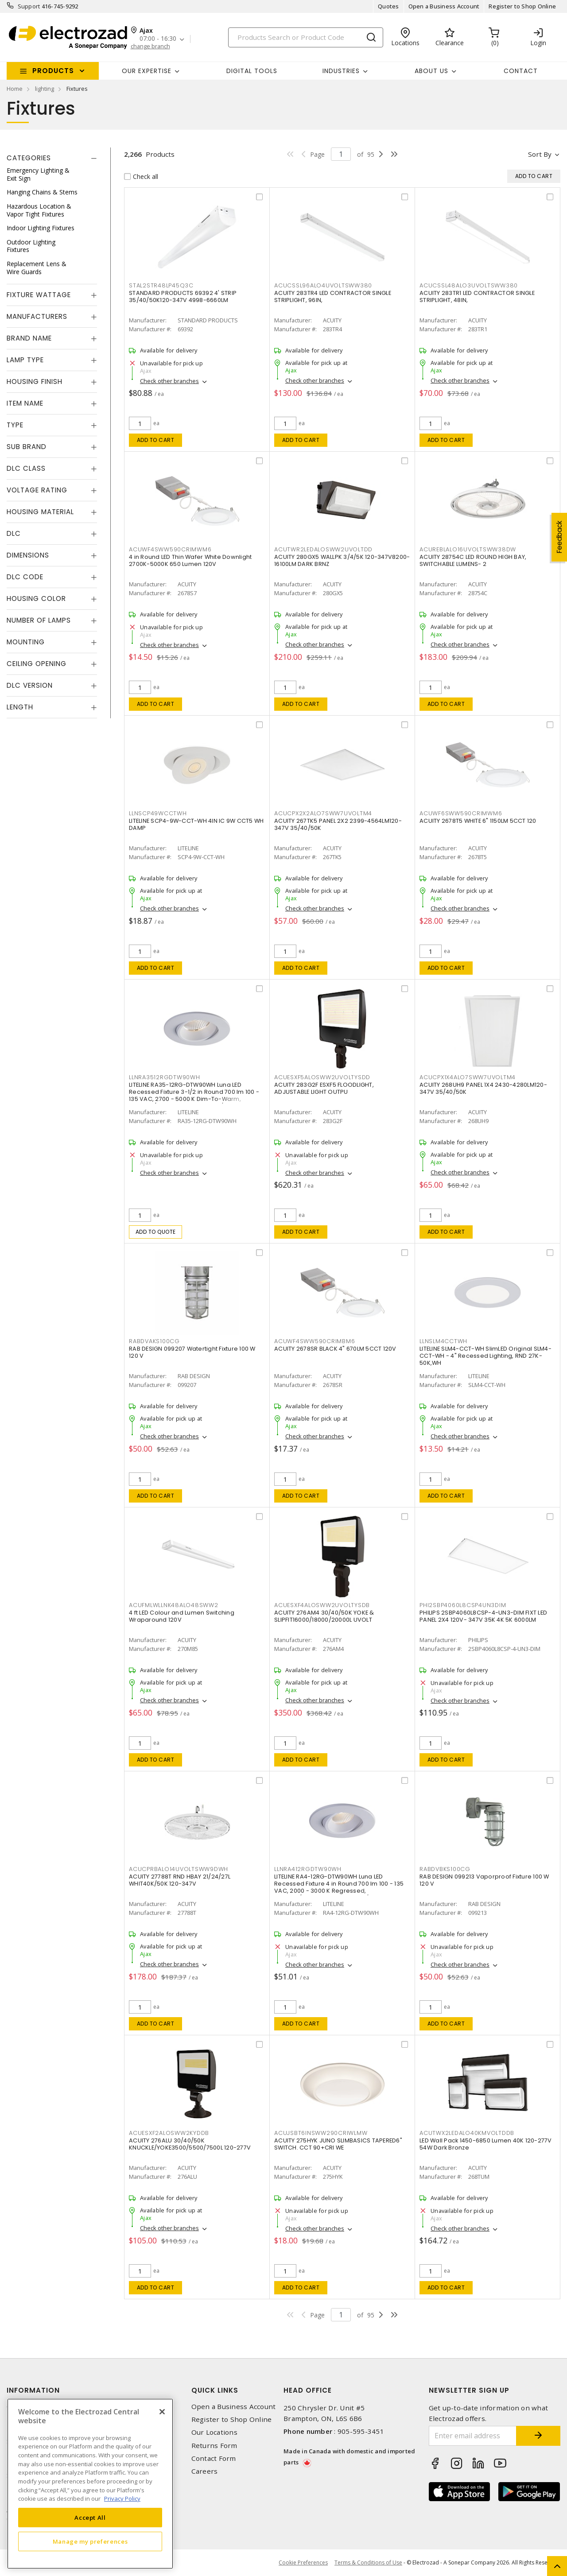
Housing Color (36, 598)
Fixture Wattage (39, 294)
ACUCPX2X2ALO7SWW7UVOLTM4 (323, 813)
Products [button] (53, 70)
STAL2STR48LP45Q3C (161, 285)
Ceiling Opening (36, 663)
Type (15, 425)
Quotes (388, 6)
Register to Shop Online (522, 6)
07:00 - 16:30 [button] (158, 39)
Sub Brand (27, 446)
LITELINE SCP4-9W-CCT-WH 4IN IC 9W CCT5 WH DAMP (196, 824)
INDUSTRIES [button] (341, 70)
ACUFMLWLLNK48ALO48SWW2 (173, 1605)
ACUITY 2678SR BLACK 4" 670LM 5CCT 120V (335, 1348)
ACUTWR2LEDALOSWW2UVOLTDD (323, 549)
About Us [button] (431, 70)
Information (33, 2390)
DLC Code (25, 576)
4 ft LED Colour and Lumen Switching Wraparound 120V (181, 1616)
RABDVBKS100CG (444, 1869)
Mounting (26, 642)
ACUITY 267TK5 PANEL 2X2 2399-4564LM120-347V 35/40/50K (338, 824)
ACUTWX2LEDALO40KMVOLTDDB (466, 2133)
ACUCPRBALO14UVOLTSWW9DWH (178, 1869)
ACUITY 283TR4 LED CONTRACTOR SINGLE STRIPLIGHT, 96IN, (332, 296)
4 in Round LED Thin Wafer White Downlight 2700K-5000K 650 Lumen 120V (190, 560)
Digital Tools (251, 70)
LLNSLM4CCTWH (443, 1341)
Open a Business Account (444, 6)
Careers (204, 2471)
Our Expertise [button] (146, 70)
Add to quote (156, 1232)
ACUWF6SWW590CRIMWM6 (460, 813)
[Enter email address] (473, 2436)
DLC (14, 533)
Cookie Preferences (303, 2562)
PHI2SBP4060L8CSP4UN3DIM (462, 1605)
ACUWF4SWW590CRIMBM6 (314, 1341)
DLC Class (26, 468)
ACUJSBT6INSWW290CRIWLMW (320, 2133)
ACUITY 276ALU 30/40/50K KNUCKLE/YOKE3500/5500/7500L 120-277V (190, 2144)
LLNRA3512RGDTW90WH (164, 1077)
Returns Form (214, 2445)
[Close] (162, 2411)
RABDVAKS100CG (154, 1341)
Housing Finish (34, 381)
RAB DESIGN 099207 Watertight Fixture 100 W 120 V (192, 1352)
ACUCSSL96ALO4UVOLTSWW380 (323, 285)
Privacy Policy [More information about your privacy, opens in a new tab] (122, 2498)
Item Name (25, 403)
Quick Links (214, 2390)
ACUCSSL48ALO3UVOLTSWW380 (468, 285)
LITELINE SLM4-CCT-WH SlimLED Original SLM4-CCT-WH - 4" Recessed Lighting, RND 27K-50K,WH (485, 1356)
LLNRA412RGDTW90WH (308, 1869)
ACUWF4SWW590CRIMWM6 (170, 549)
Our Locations (214, 2432)
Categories (29, 158)
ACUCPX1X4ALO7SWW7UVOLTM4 (467, 1077)
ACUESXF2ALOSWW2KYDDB (169, 2133)
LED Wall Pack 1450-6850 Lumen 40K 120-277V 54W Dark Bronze (485, 2144)
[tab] (52, 158)
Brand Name (29, 338)
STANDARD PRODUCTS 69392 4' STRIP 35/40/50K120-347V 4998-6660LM (183, 296)
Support (29, 6)
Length (20, 707)
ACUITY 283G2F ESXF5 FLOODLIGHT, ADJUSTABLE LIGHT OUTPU (324, 1088)
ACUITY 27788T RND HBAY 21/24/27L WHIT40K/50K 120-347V (179, 1880)
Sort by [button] (539, 154)
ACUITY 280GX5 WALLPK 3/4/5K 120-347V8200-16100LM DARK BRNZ (342, 560)
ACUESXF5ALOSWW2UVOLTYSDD (322, 1077)
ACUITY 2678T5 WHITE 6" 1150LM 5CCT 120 (477, 821)
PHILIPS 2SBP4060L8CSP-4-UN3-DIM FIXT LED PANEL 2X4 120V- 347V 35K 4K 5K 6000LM (483, 1616)
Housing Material (40, 511)
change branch (150, 46)
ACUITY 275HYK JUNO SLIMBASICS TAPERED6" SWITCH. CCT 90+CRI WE (338, 2144)
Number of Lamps (39, 620)
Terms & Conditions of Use (368, 2562)
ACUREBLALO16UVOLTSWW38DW (467, 549)
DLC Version (30, 685)
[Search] (305, 37)
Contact (521, 70)
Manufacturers (37, 316)
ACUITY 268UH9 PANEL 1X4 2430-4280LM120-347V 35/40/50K (483, 1088)
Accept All (90, 2518)
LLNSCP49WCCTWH (158, 813)
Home (15, 89)
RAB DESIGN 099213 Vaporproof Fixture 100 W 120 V (484, 1880)
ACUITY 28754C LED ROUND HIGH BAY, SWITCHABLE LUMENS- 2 (472, 560)
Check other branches (169, 381)
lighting (44, 89)
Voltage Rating (37, 490)
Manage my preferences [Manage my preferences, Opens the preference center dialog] (90, 2541)
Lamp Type (25, 359)
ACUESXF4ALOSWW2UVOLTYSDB (322, 1605)
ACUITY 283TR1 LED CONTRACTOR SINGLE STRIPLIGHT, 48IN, (477, 296)
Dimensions (28, 555)
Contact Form (213, 2458)
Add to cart (156, 440)
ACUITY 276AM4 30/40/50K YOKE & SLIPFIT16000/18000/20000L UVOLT (324, 1616)
